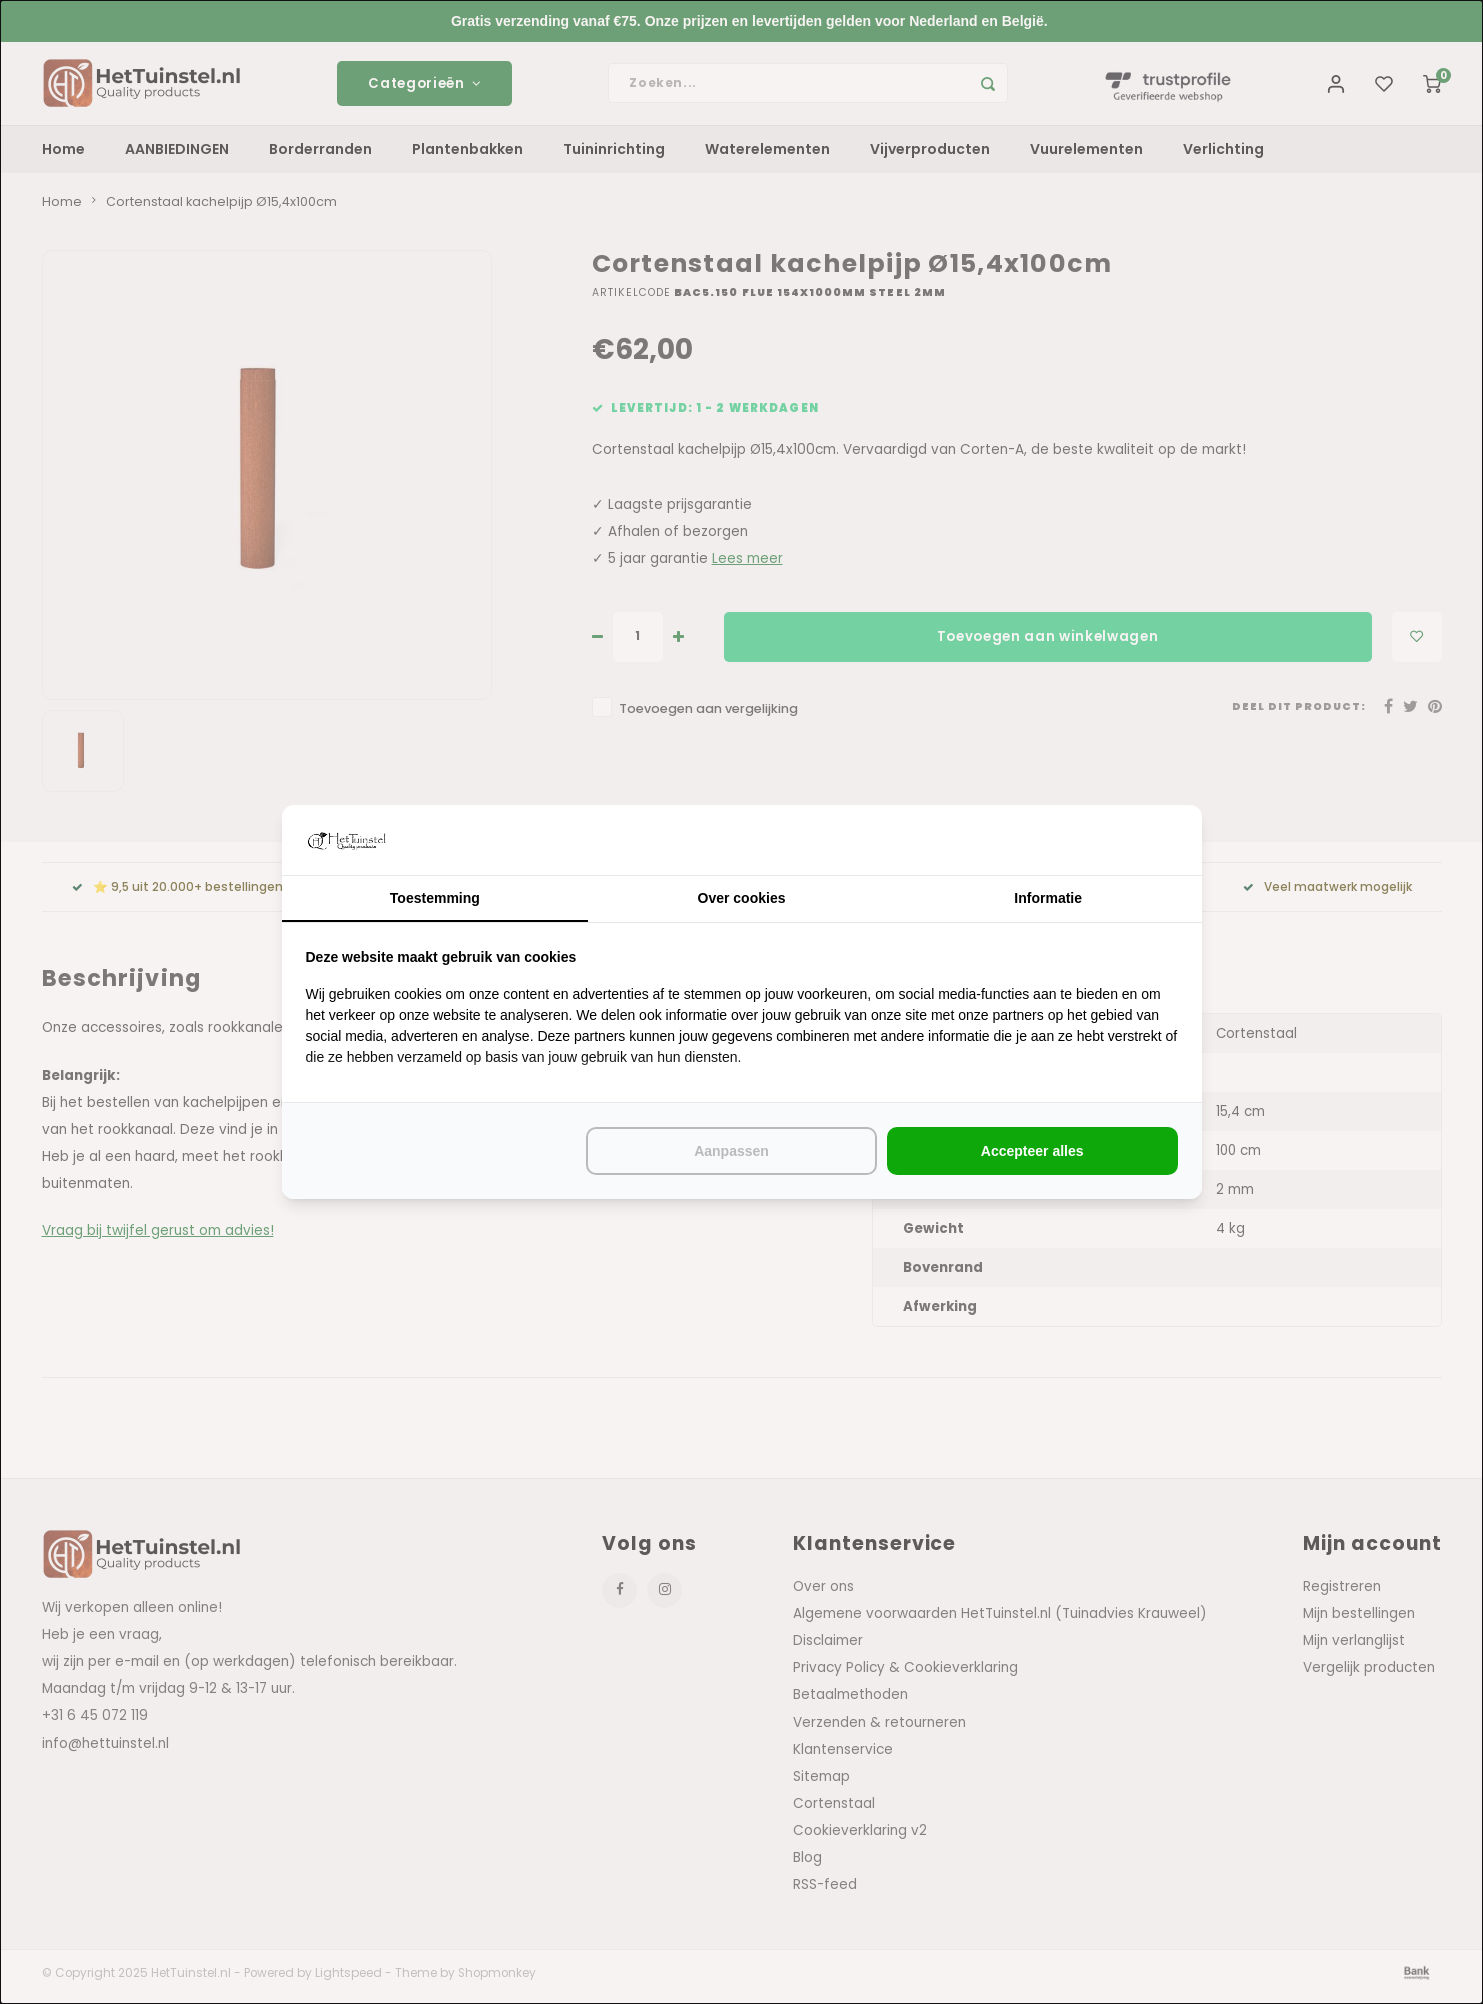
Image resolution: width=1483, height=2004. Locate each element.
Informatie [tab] (1048, 898)
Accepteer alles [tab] (1032, 1151)
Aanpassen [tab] (731, 1151)
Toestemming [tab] (435, 898)
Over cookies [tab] (742, 898)
